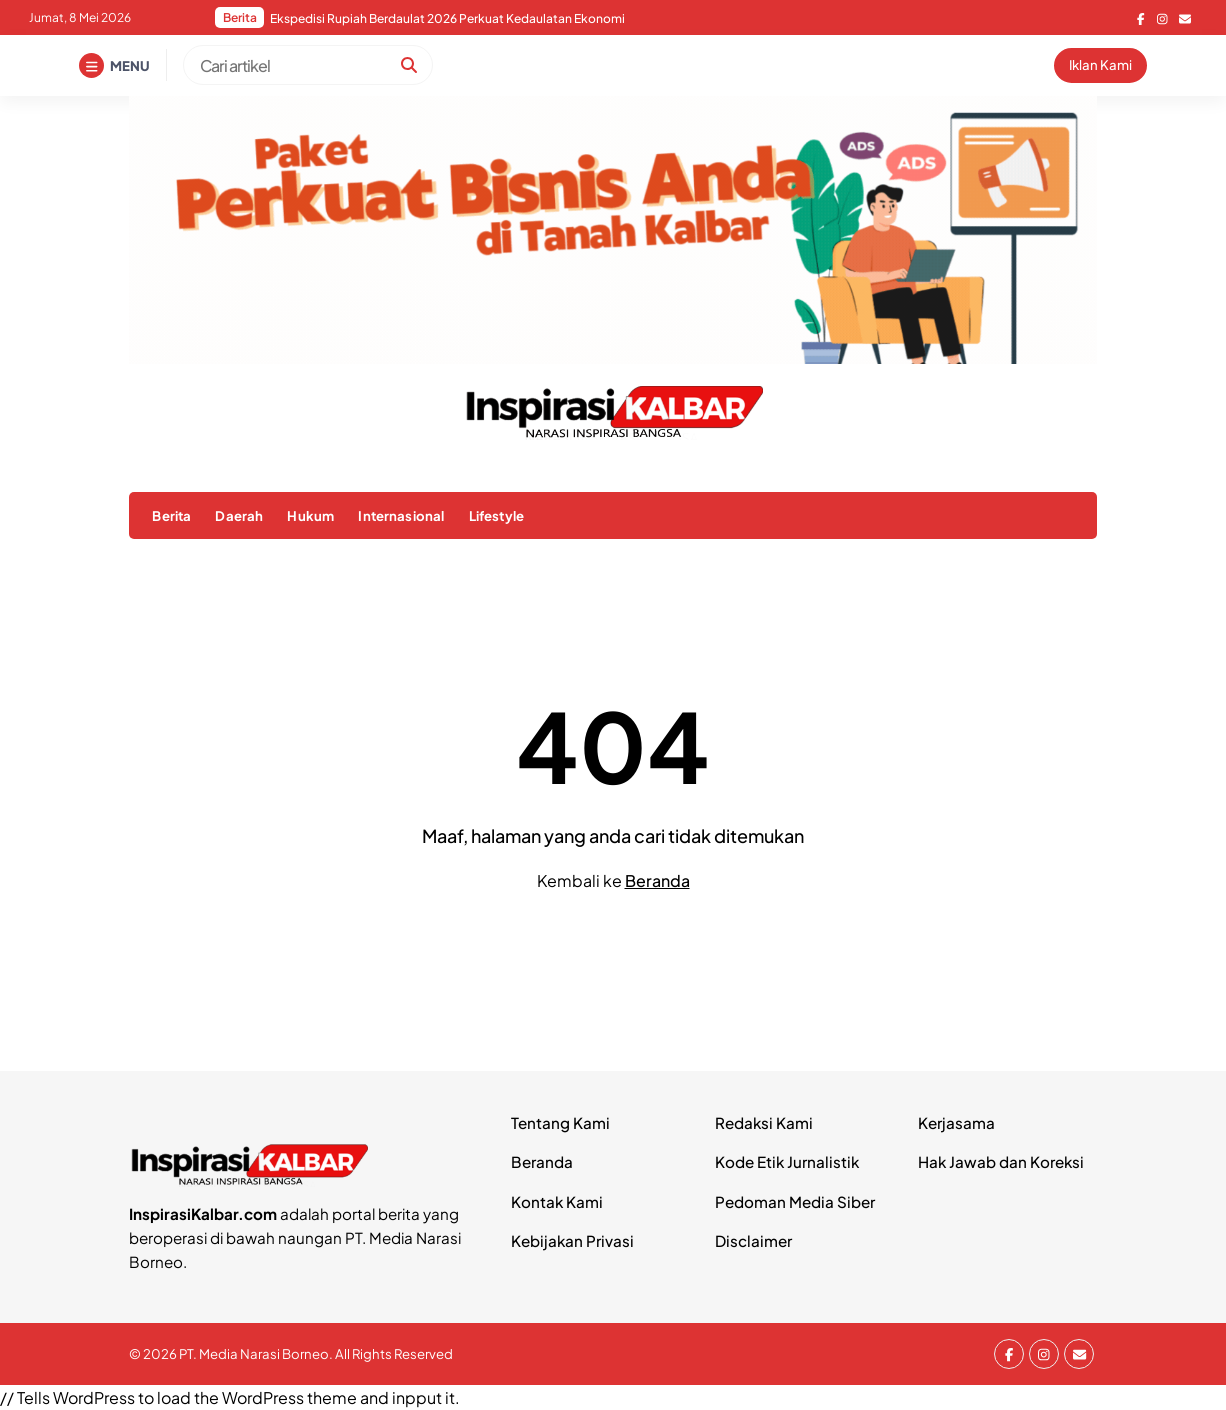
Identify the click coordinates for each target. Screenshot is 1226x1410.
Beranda (657, 880)
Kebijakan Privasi (572, 1240)
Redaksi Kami (764, 1122)
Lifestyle (496, 515)
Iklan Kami (1100, 64)
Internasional (401, 515)
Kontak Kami (557, 1201)
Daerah (239, 515)
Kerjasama (956, 1122)
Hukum (310, 515)
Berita (171, 515)
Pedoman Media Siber (795, 1201)
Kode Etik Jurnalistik (787, 1161)
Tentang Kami (560, 1122)
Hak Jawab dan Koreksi (1001, 1161)
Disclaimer (753, 1240)
